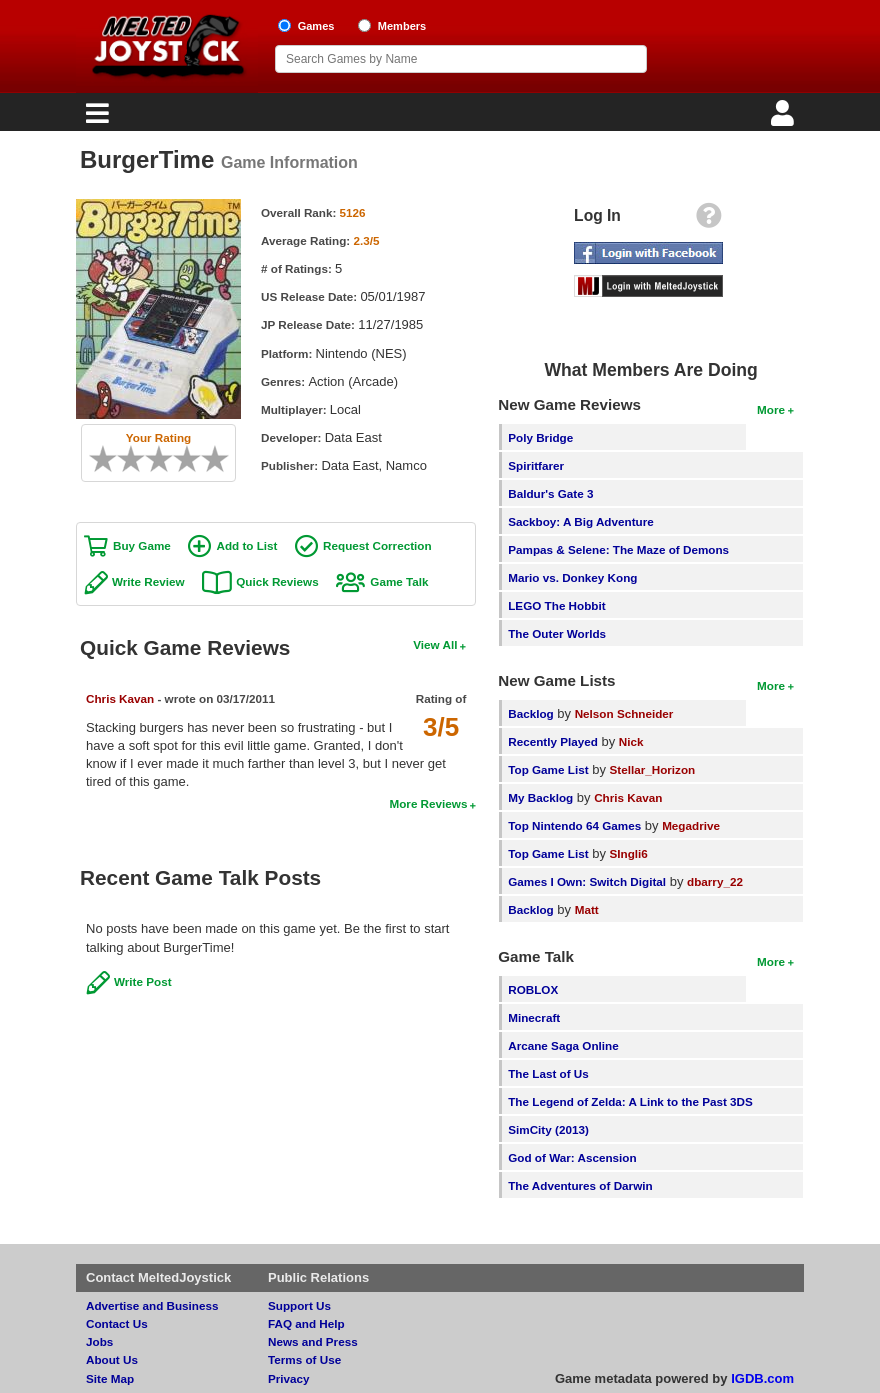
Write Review (148, 581)
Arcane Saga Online (563, 1045)
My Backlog (540, 797)
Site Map (110, 1378)
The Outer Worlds (557, 633)
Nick (631, 741)
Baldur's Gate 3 (550, 493)
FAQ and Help (306, 1323)
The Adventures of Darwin (580, 1185)
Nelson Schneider (624, 713)
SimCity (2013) (548, 1129)
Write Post (143, 981)
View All (435, 644)
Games (316, 26)
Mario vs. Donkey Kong (572, 577)
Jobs (99, 1341)
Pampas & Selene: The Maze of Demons (618, 549)
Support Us (299, 1305)
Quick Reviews (277, 581)
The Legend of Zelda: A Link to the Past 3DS (630, 1101)
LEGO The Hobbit (556, 605)
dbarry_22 (715, 881)
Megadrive (691, 825)
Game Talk (399, 581)
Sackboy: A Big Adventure (580, 521)
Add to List (246, 545)
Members (402, 26)
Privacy (289, 1378)
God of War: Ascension (572, 1157)
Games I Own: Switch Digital (587, 881)
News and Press (313, 1341)
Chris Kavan (120, 698)
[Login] (785, 118)
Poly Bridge (540, 437)
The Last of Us (548, 1073)
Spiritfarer (536, 465)
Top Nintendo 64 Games (574, 825)
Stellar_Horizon (653, 769)
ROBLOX (533, 989)
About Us (112, 1359)
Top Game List (548, 769)
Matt (587, 909)
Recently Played (553, 741)
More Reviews (428, 803)
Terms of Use (304, 1359)
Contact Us (117, 1323)
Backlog (530, 713)
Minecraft (534, 1017)
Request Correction (377, 545)
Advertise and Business (152, 1305)
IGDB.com (762, 1378)
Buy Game (142, 545)
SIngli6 (629, 853)
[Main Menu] (95, 118)
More (771, 409)
